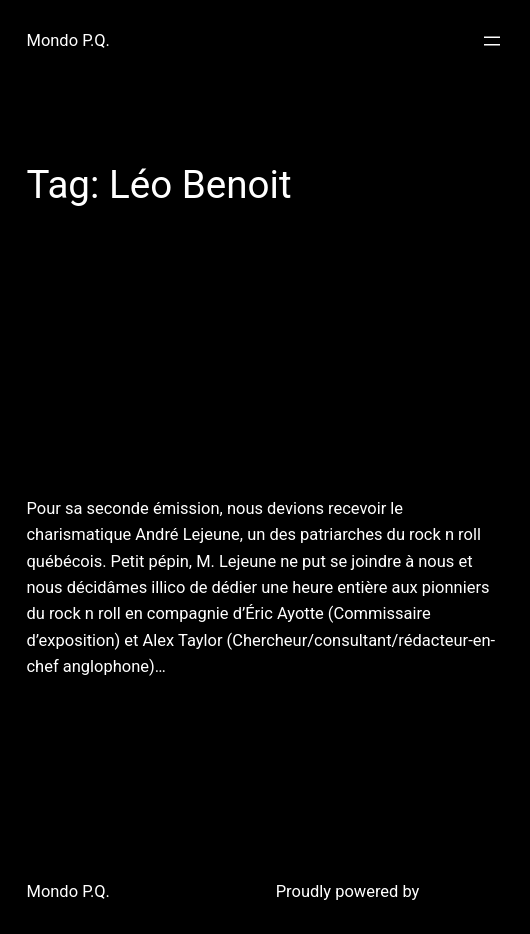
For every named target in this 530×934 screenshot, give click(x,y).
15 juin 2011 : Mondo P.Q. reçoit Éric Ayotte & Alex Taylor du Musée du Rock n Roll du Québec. (263, 370)
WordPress (463, 891)
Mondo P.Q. (68, 40)
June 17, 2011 (72, 715)
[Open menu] (492, 41)
